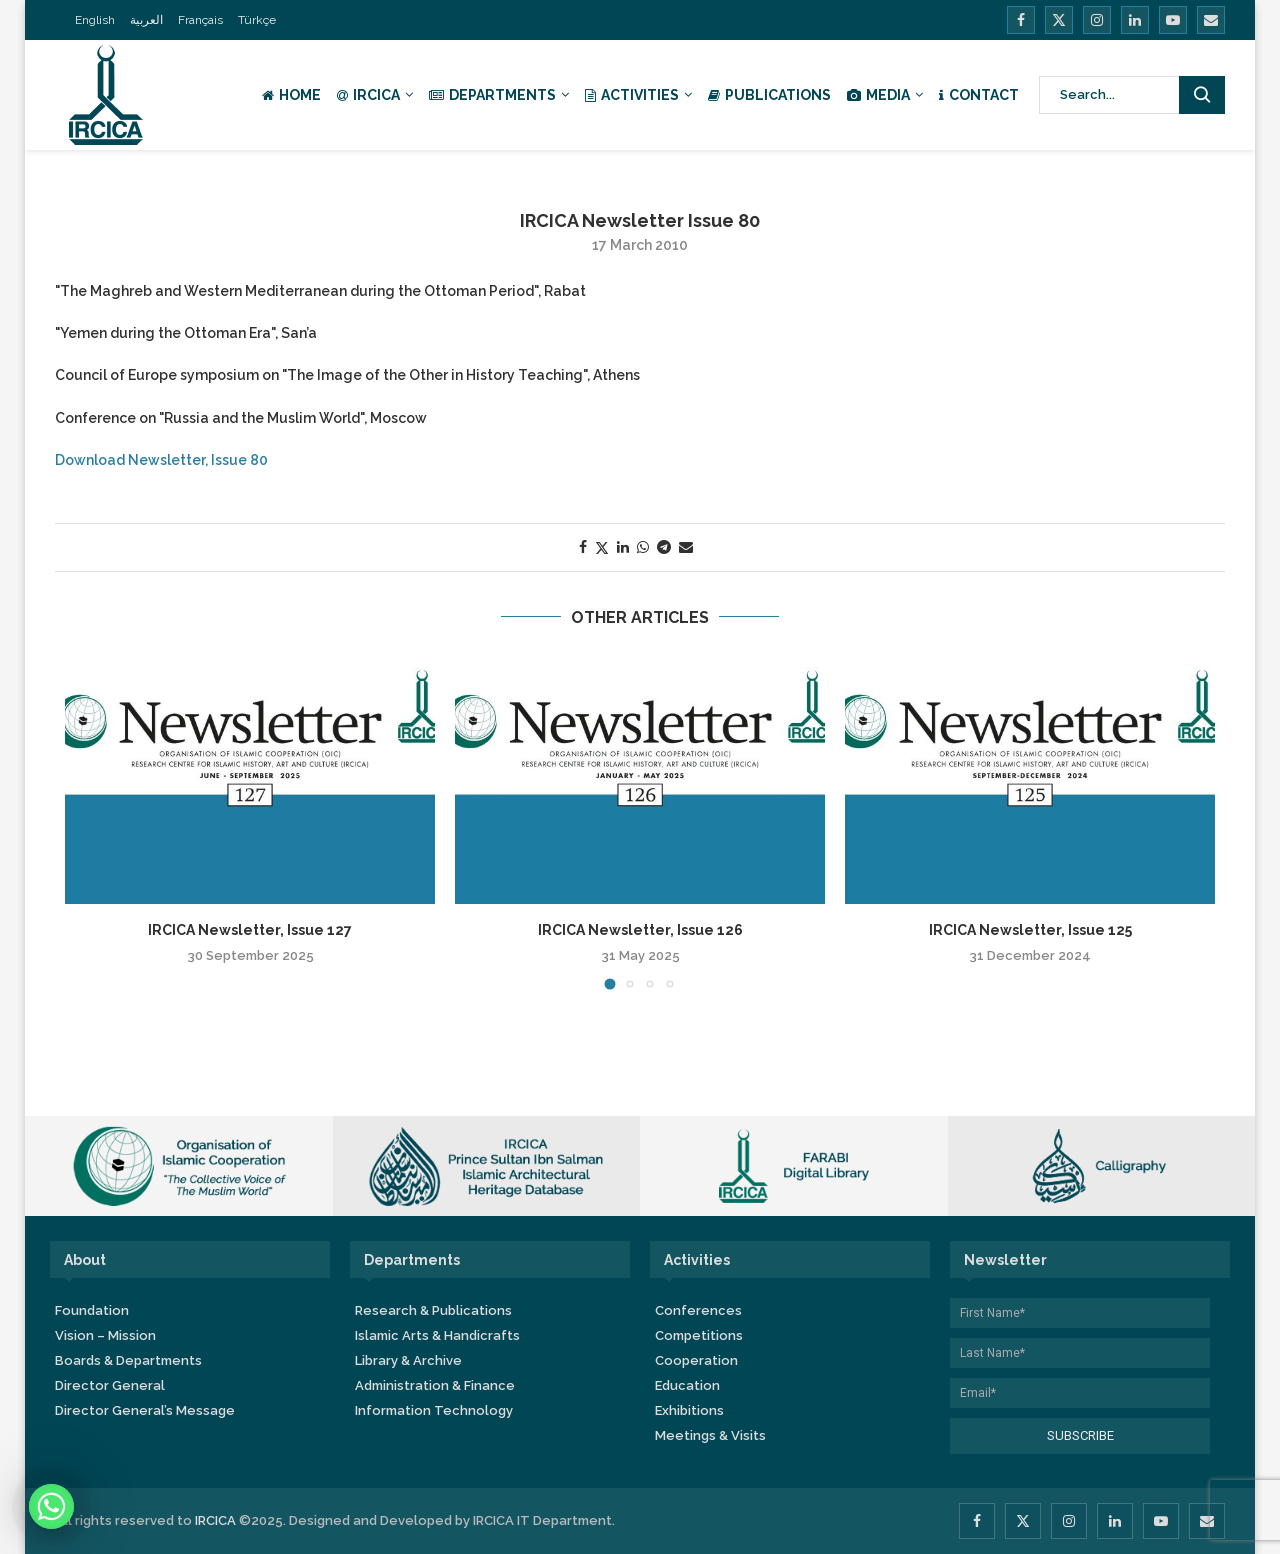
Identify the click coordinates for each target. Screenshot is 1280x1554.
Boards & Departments (128, 1360)
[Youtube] (1173, 20)
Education (687, 1385)
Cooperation (696, 1360)
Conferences (698, 1310)
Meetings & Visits (710, 1435)
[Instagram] (1097, 20)
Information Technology (434, 1410)
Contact (979, 95)
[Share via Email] (686, 547)
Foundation (92, 1310)
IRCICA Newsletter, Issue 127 (250, 930)
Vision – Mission (105, 1335)
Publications (769, 95)
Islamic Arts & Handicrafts (437, 1335)
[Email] (1211, 20)
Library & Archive (408, 1360)
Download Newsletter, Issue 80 (161, 460)
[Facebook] (1021, 20)
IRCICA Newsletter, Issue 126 (640, 930)
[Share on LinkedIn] (623, 547)
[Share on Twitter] (602, 547)
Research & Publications (433, 1310)
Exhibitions (689, 1410)
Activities (632, 95)
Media (878, 95)
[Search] (1132, 95)
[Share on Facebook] (583, 547)
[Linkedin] (1135, 20)
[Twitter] (1059, 20)
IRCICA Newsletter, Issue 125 (1030, 930)
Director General (110, 1385)
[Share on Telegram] (664, 547)
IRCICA (368, 95)
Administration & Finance (435, 1385)
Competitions (699, 1335)
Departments (492, 95)
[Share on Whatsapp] (643, 547)
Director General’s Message (145, 1410)
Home (291, 95)
